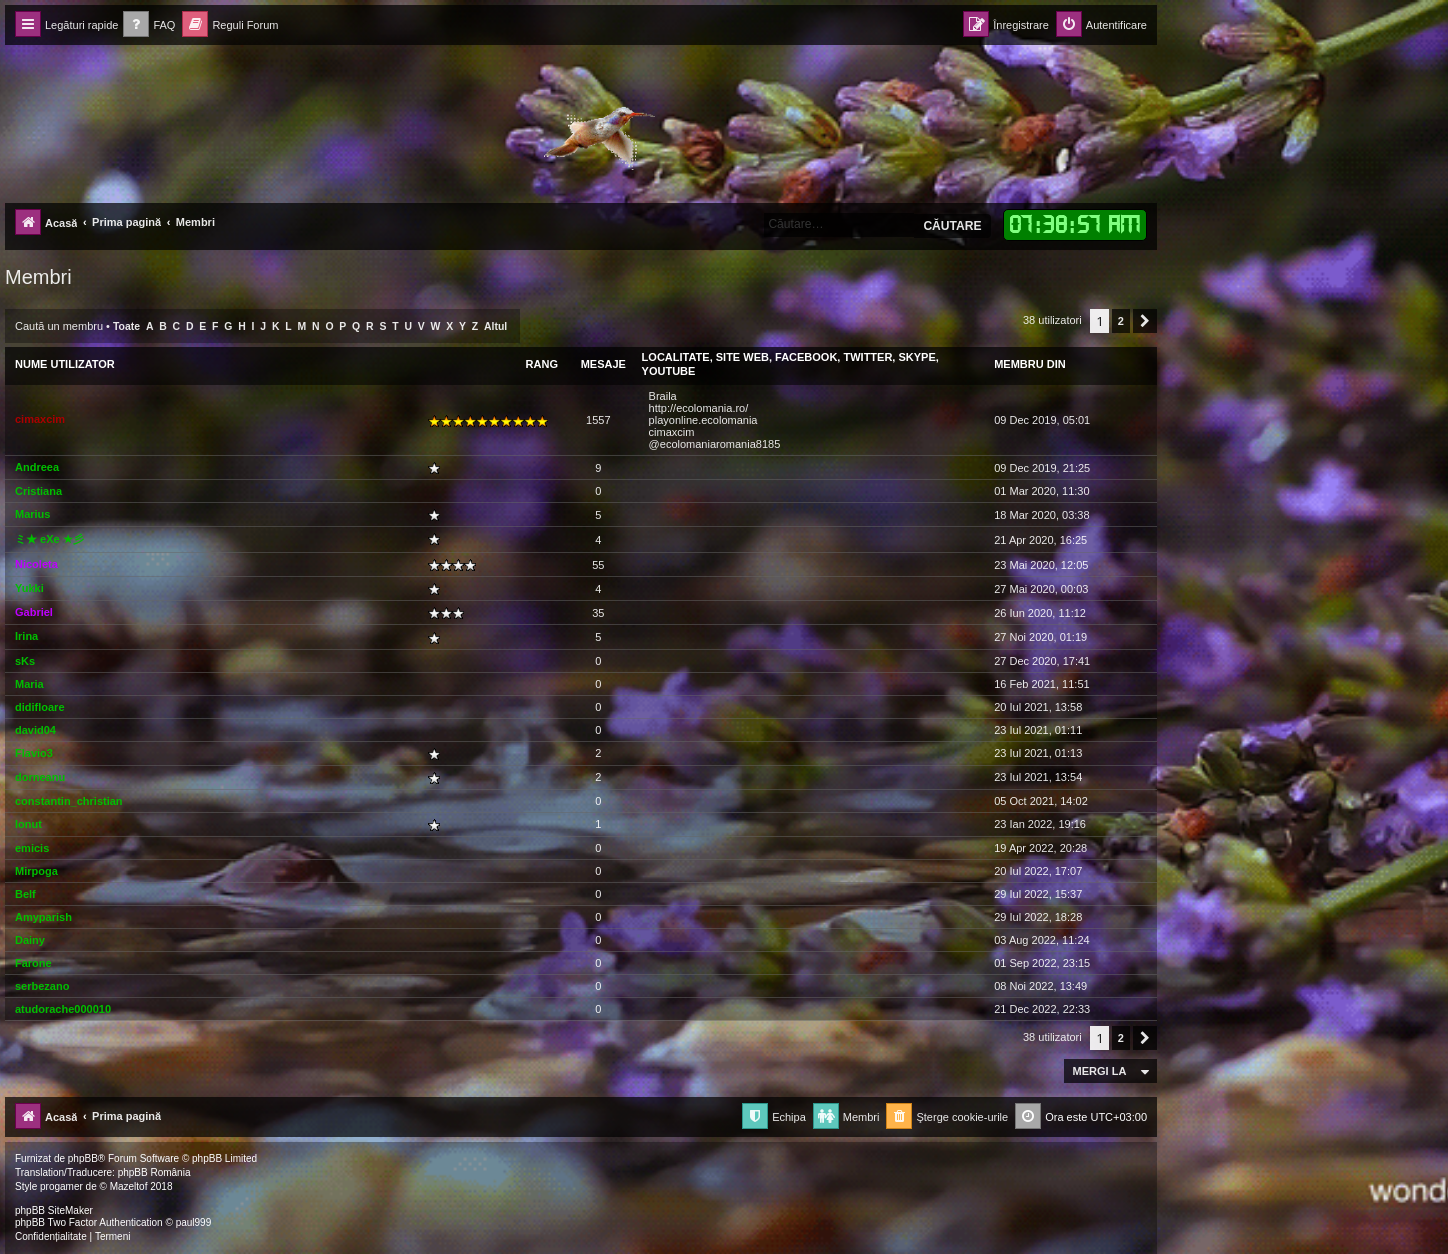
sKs (25, 661)
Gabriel (34, 612)
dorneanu (40, 777)
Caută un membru (59, 326)
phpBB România (154, 1172)
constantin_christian (69, 801)
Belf (25, 894)
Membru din (1030, 364)
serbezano (42, 986)
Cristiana (38, 491)
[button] (1145, 321)
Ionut (28, 824)
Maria (29, 684)
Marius (32, 514)
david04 (35, 730)
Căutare (952, 226)
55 (598, 565)
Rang (542, 364)
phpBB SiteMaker (54, 1210)
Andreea (37, 467)
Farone (33, 963)
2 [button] (1121, 321)
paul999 (194, 1222)
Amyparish (43, 917)
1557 (598, 420)
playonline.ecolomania (703, 420)
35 (598, 613)
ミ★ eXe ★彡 (49, 539)
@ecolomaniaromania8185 (715, 444)
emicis (32, 848)
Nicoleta (36, 564)
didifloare (40, 707)
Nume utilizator (65, 364)
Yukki (29, 588)
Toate (126, 326)
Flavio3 (34, 753)
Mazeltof (129, 1186)
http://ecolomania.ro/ (699, 408)
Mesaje (603, 364)
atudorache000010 (63, 1009)
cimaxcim (40, 419)
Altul (495, 326)
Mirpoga (36, 871)
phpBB (83, 1158)
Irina (26, 636)
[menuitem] (149, 25)
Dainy (30, 940)
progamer (61, 1186)
